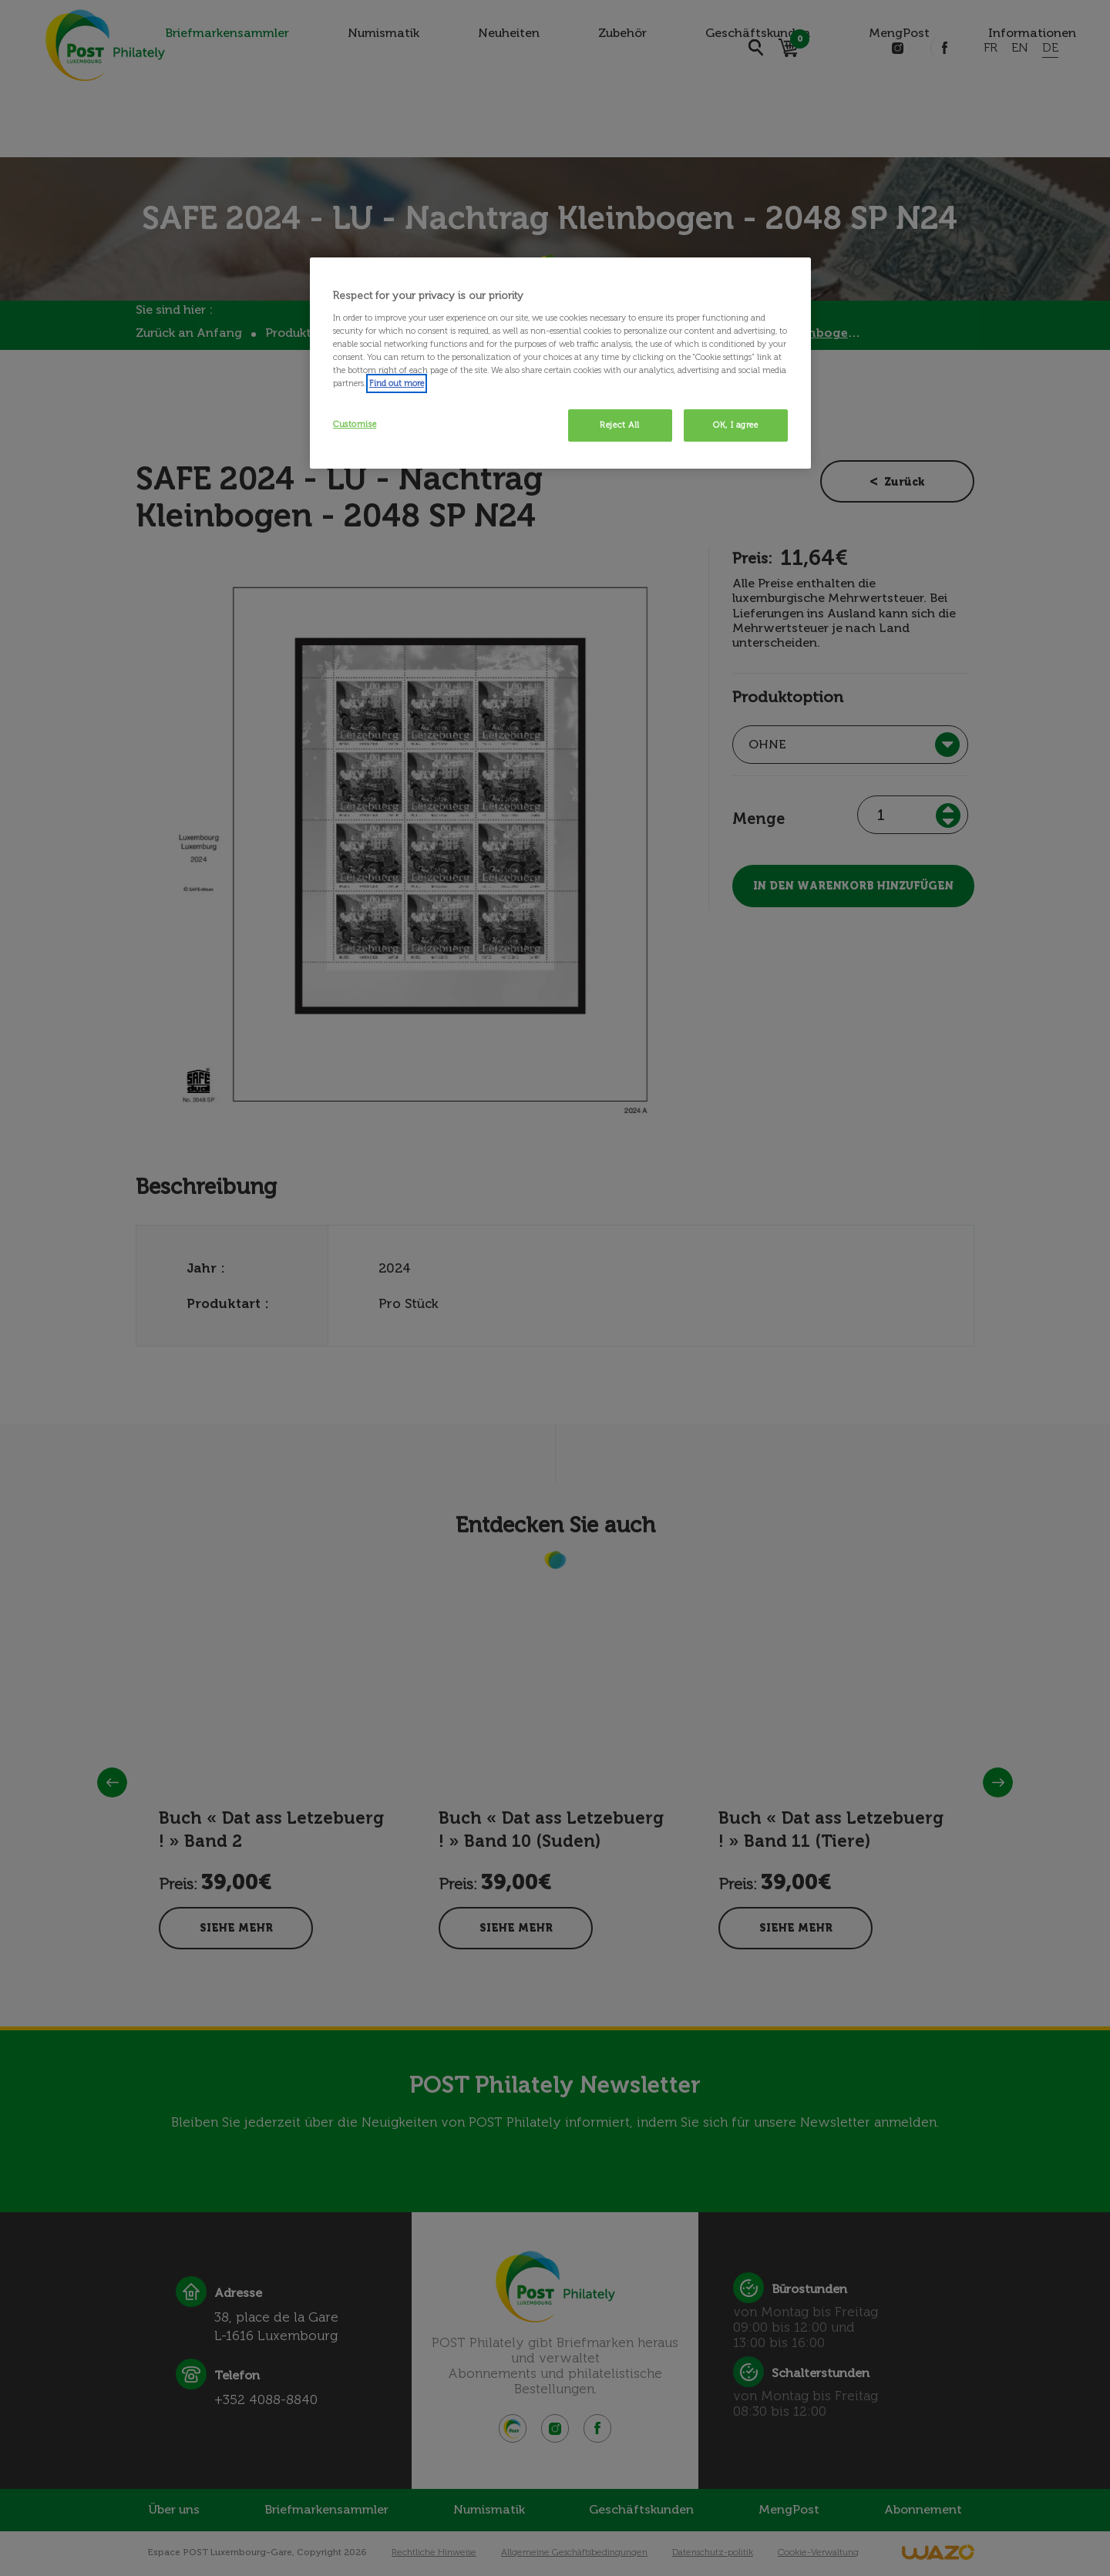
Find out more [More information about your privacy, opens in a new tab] (396, 383)
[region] (560, 363)
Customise (354, 424)
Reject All (620, 424)
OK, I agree (735, 424)
